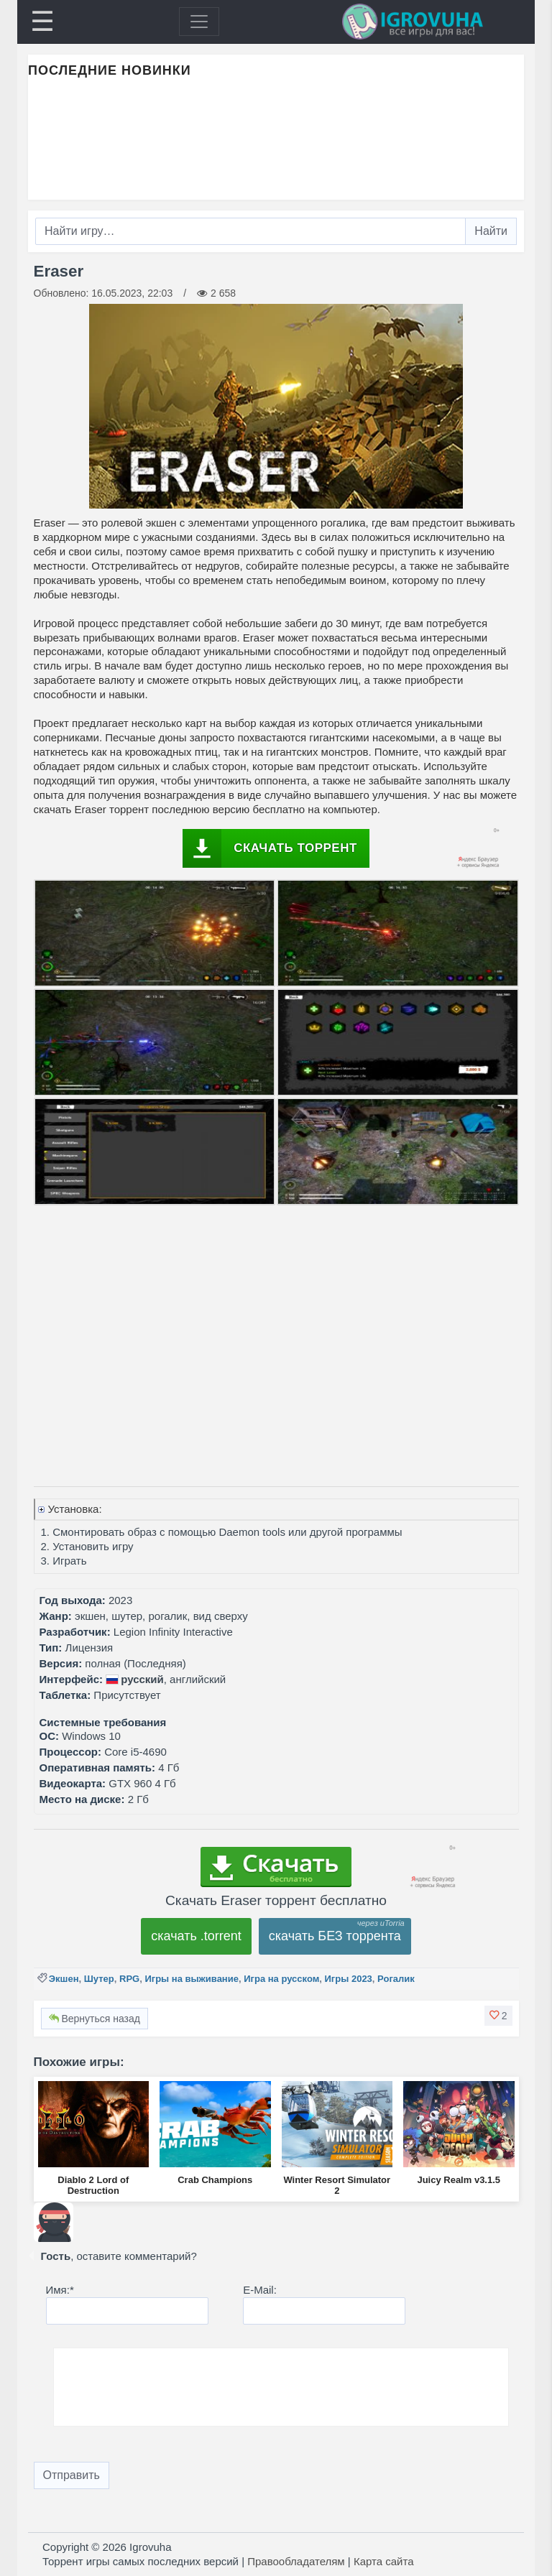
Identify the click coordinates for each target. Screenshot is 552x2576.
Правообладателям (295, 2561)
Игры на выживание (191, 1978)
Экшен (64, 1978)
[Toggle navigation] (199, 21)
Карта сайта (384, 2561)
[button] (498, 2016)
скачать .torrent (196, 1936)
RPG (129, 1978)
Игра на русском (281, 1978)
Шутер (99, 1978)
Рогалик (396, 1978)
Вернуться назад (94, 2018)
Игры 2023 (348, 1978)
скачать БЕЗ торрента (335, 1936)
